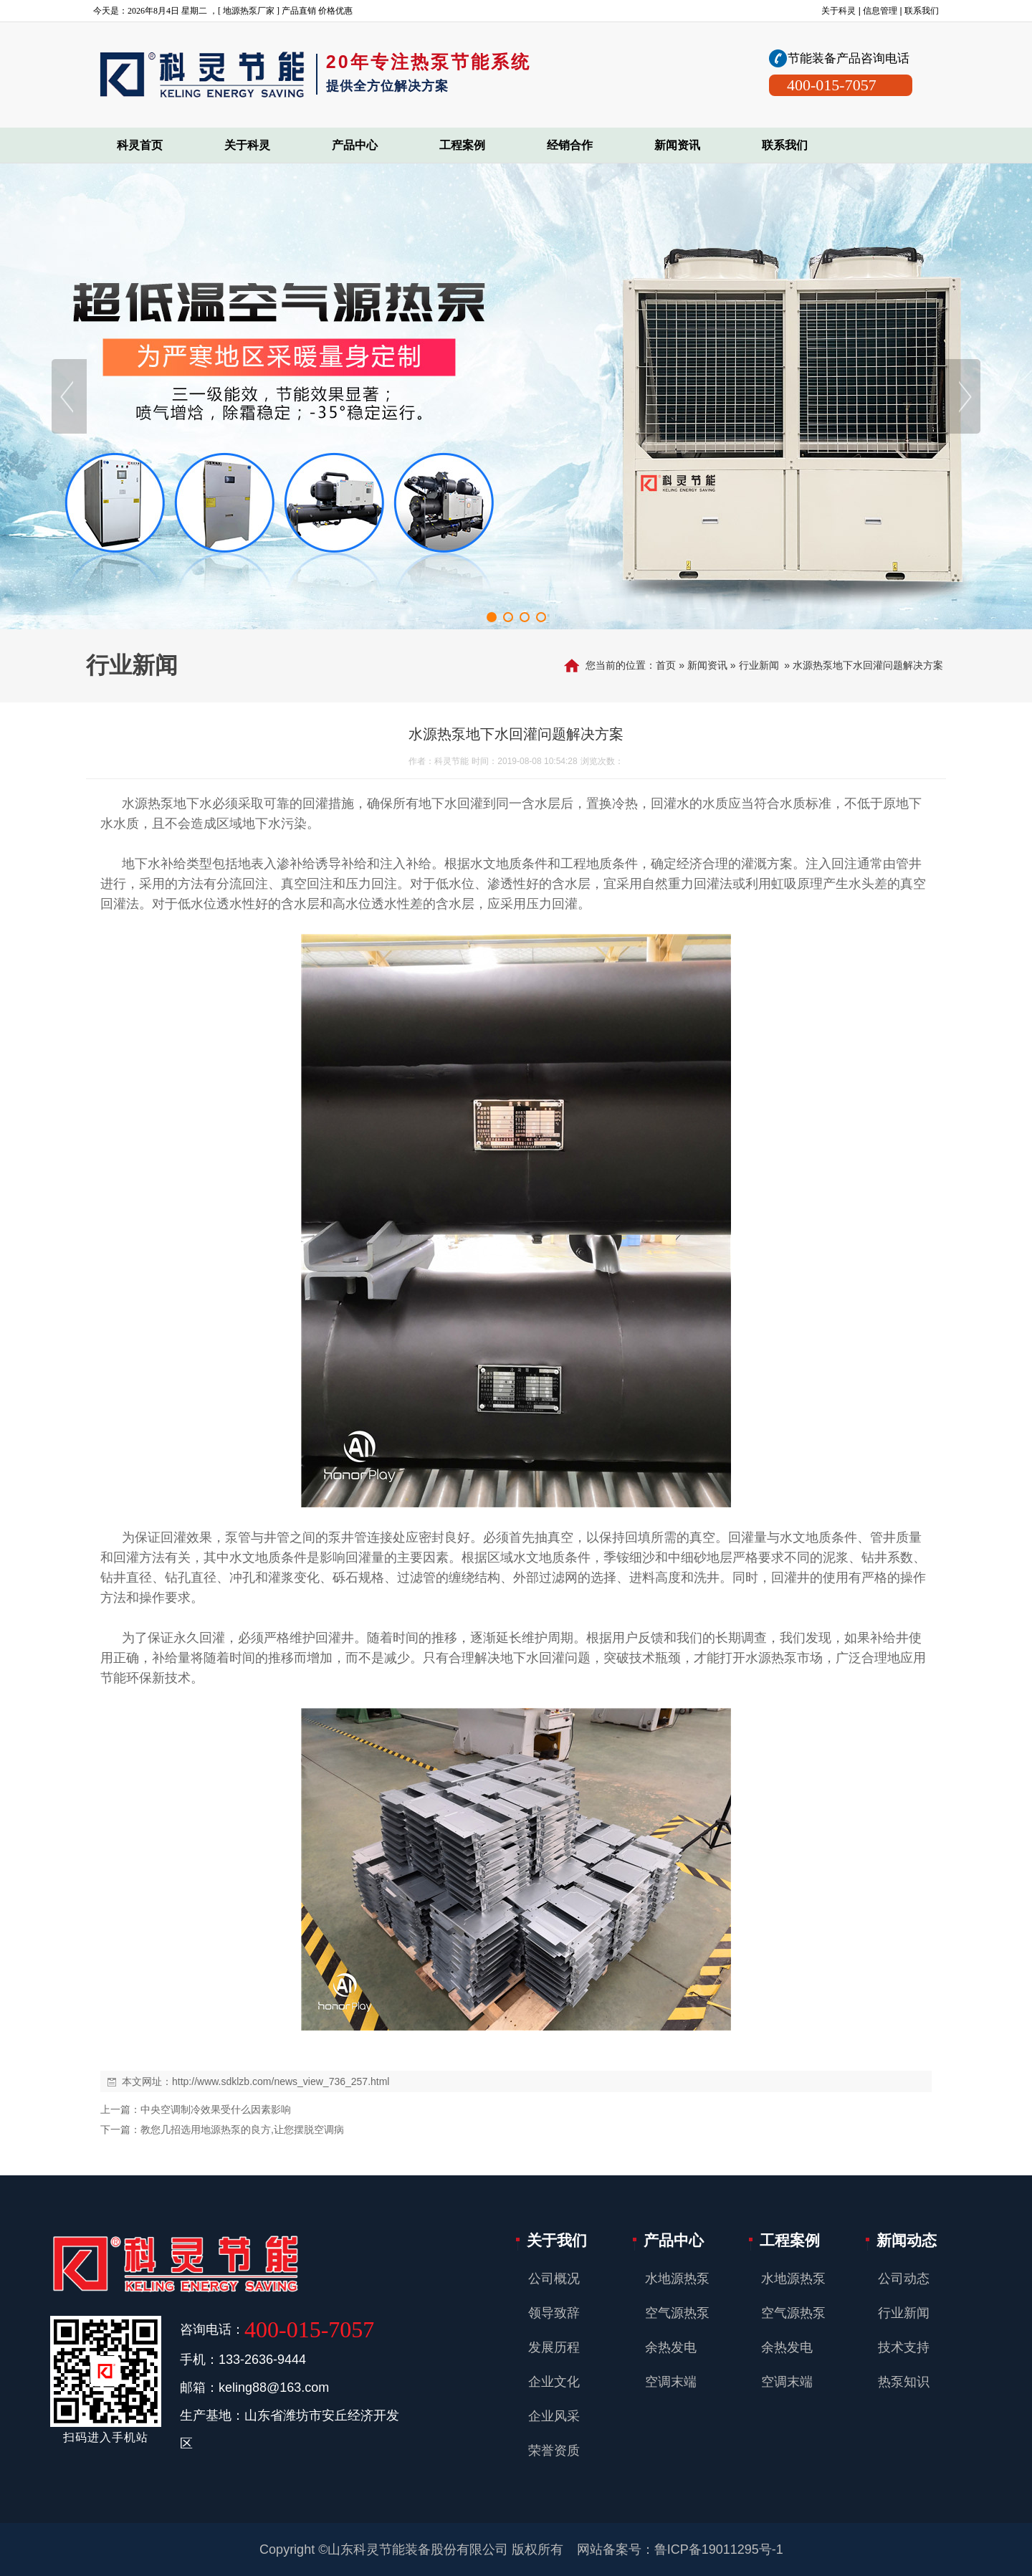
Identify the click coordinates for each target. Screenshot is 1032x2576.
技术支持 (904, 2347)
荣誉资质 (554, 2450)
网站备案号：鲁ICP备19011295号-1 (680, 2549)
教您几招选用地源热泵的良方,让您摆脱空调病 (242, 2129)
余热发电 (671, 2347)
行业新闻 (759, 665)
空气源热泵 (677, 2313)
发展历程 (554, 2347)
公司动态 (904, 2278)
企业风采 (554, 2416)
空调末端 (671, 2382)
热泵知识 (904, 2382)
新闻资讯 (707, 665)
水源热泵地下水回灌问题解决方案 (868, 665)
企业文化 (554, 2382)
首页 (666, 665)
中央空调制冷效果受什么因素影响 (215, 2109)
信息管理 (880, 11)
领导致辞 (554, 2313)
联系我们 (921, 11)
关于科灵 (838, 11)
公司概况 (554, 2278)
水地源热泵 (677, 2278)
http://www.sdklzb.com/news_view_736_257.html (280, 2081)
